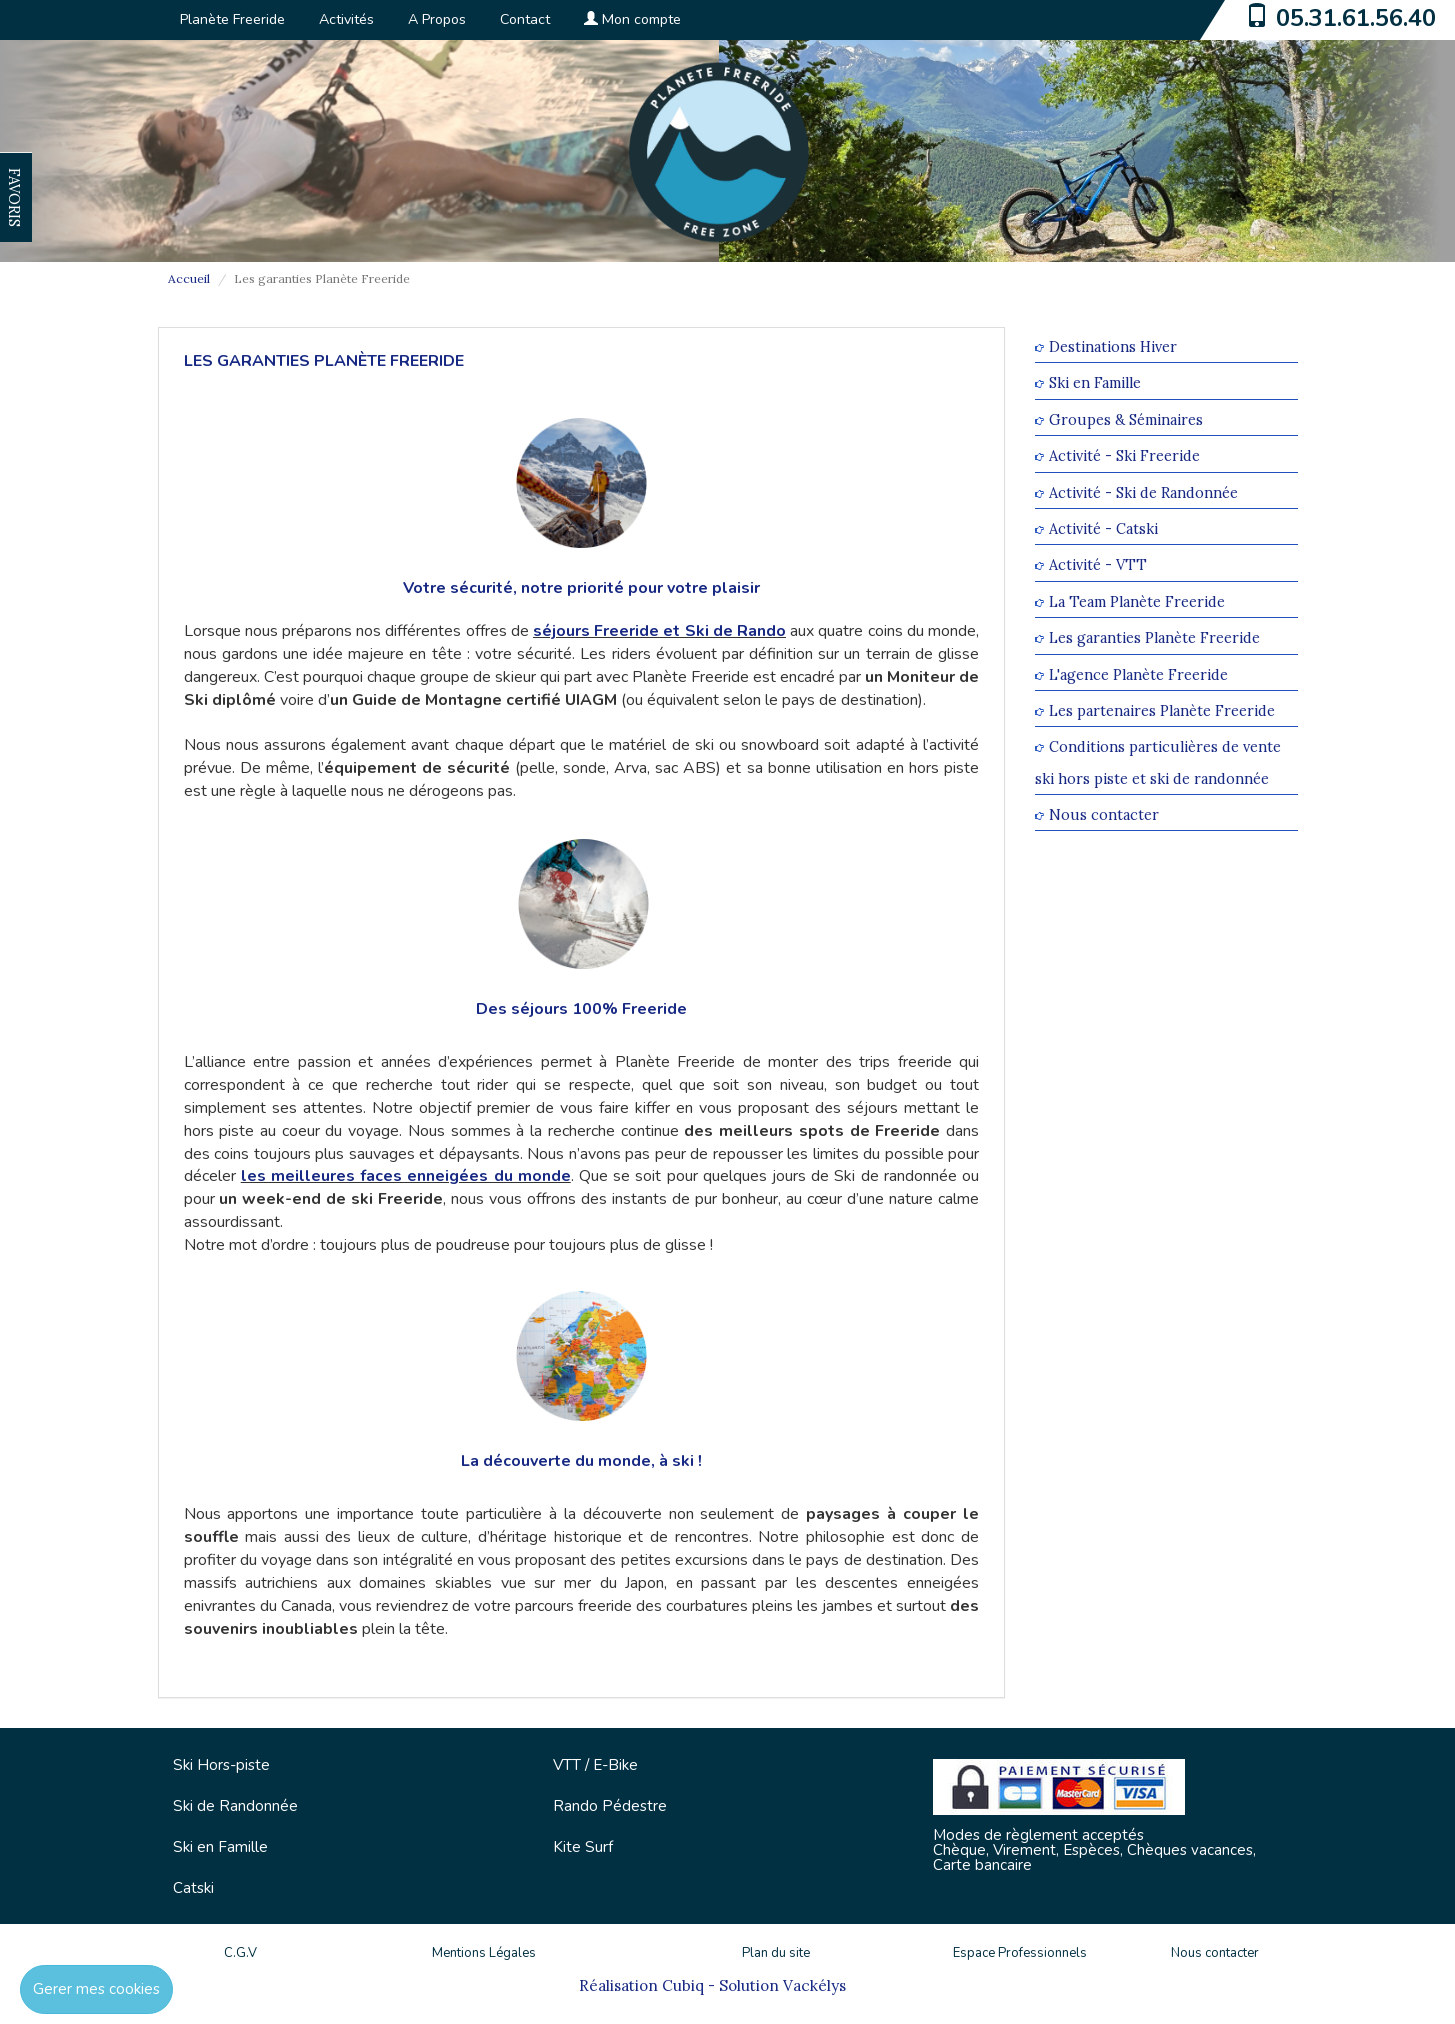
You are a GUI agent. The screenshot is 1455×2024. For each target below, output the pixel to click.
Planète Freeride (232, 19)
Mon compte (632, 19)
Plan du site (776, 1953)
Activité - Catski (1103, 528)
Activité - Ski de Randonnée (1143, 492)
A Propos (437, 19)
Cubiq (683, 1985)
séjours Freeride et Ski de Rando (659, 631)
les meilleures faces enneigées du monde (406, 1176)
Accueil (189, 278)
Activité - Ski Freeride (1124, 456)
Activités (346, 19)
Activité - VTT (1098, 565)
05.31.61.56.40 (1356, 18)
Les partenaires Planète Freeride (1162, 710)
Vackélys (814, 1985)
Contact (525, 19)
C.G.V (240, 1953)
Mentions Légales (484, 1953)
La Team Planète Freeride (1137, 601)
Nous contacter (1104, 814)
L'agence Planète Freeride (1138, 674)
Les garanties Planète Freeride (1154, 638)
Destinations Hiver (1113, 346)
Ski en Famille (1095, 383)
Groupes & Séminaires (1126, 419)
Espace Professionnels (1020, 1953)
